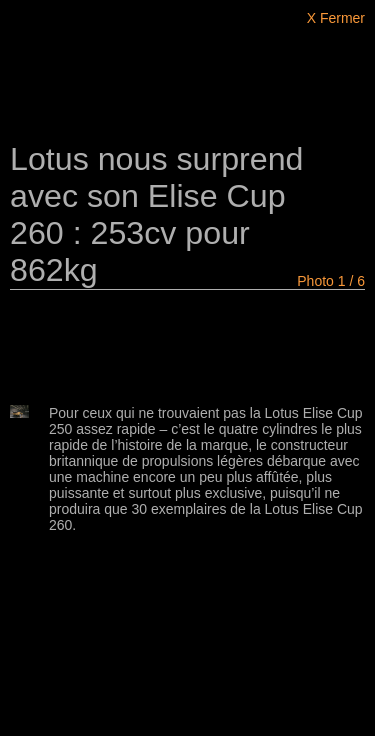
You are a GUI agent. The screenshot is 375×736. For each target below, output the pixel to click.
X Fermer (336, 18)
